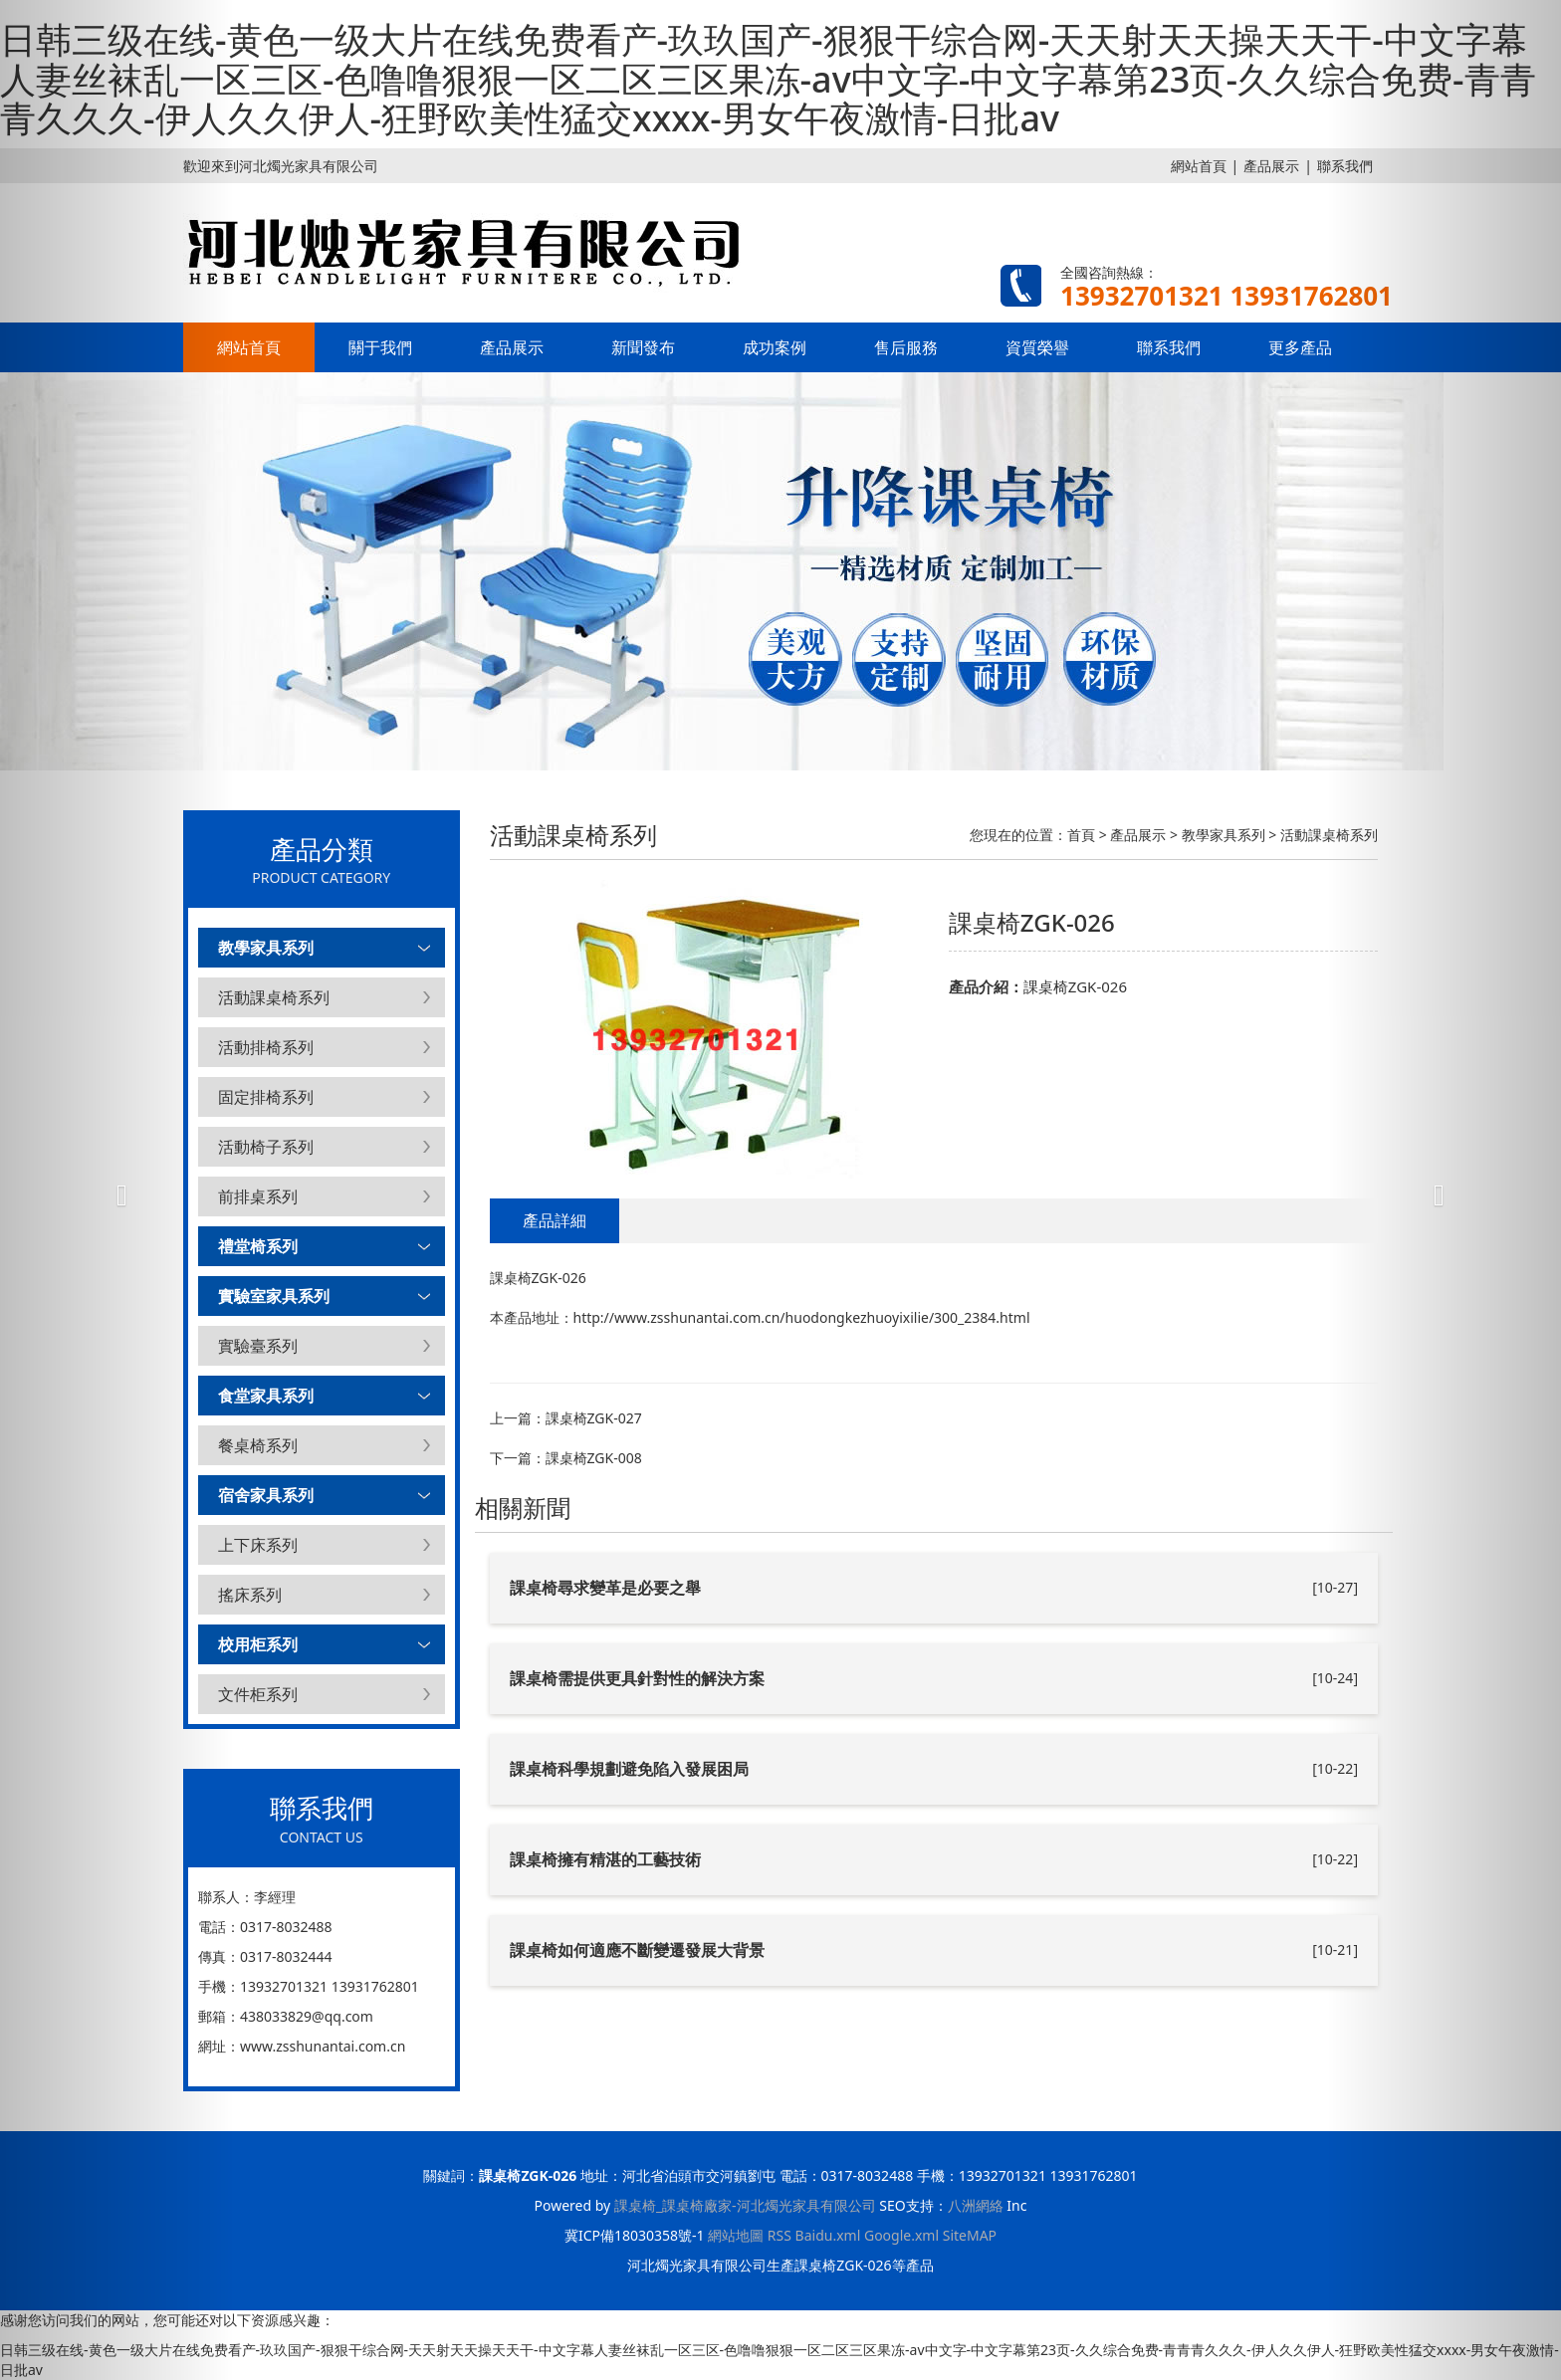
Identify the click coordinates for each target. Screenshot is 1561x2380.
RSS (779, 2235)
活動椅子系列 (266, 1147)
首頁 (1081, 834)
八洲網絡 (976, 2205)
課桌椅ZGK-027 (594, 1417)
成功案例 (774, 347)
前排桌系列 (258, 1196)
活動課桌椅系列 (274, 997)
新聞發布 (643, 347)
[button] (117, 1190)
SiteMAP (970, 2235)
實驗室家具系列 (274, 1296)
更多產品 (1300, 347)
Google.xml (901, 2235)
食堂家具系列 (266, 1395)
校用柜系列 (258, 1644)
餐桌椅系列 (258, 1445)
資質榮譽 (1037, 347)
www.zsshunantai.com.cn (322, 2046)
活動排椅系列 (266, 1047)
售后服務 (906, 347)
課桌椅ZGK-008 (594, 1457)
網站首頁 (1198, 165)
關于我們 (380, 347)
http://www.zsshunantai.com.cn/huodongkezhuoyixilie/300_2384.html (801, 1317)
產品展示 (1271, 165)
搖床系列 (250, 1595)
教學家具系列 (266, 948)
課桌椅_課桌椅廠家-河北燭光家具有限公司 (745, 2205)
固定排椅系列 (266, 1097)
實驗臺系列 (258, 1346)
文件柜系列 (258, 1694)
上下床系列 (258, 1545)
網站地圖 (736, 2235)
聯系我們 (1169, 347)
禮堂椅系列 (258, 1246)
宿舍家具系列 (266, 1495)
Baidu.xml (828, 2235)
